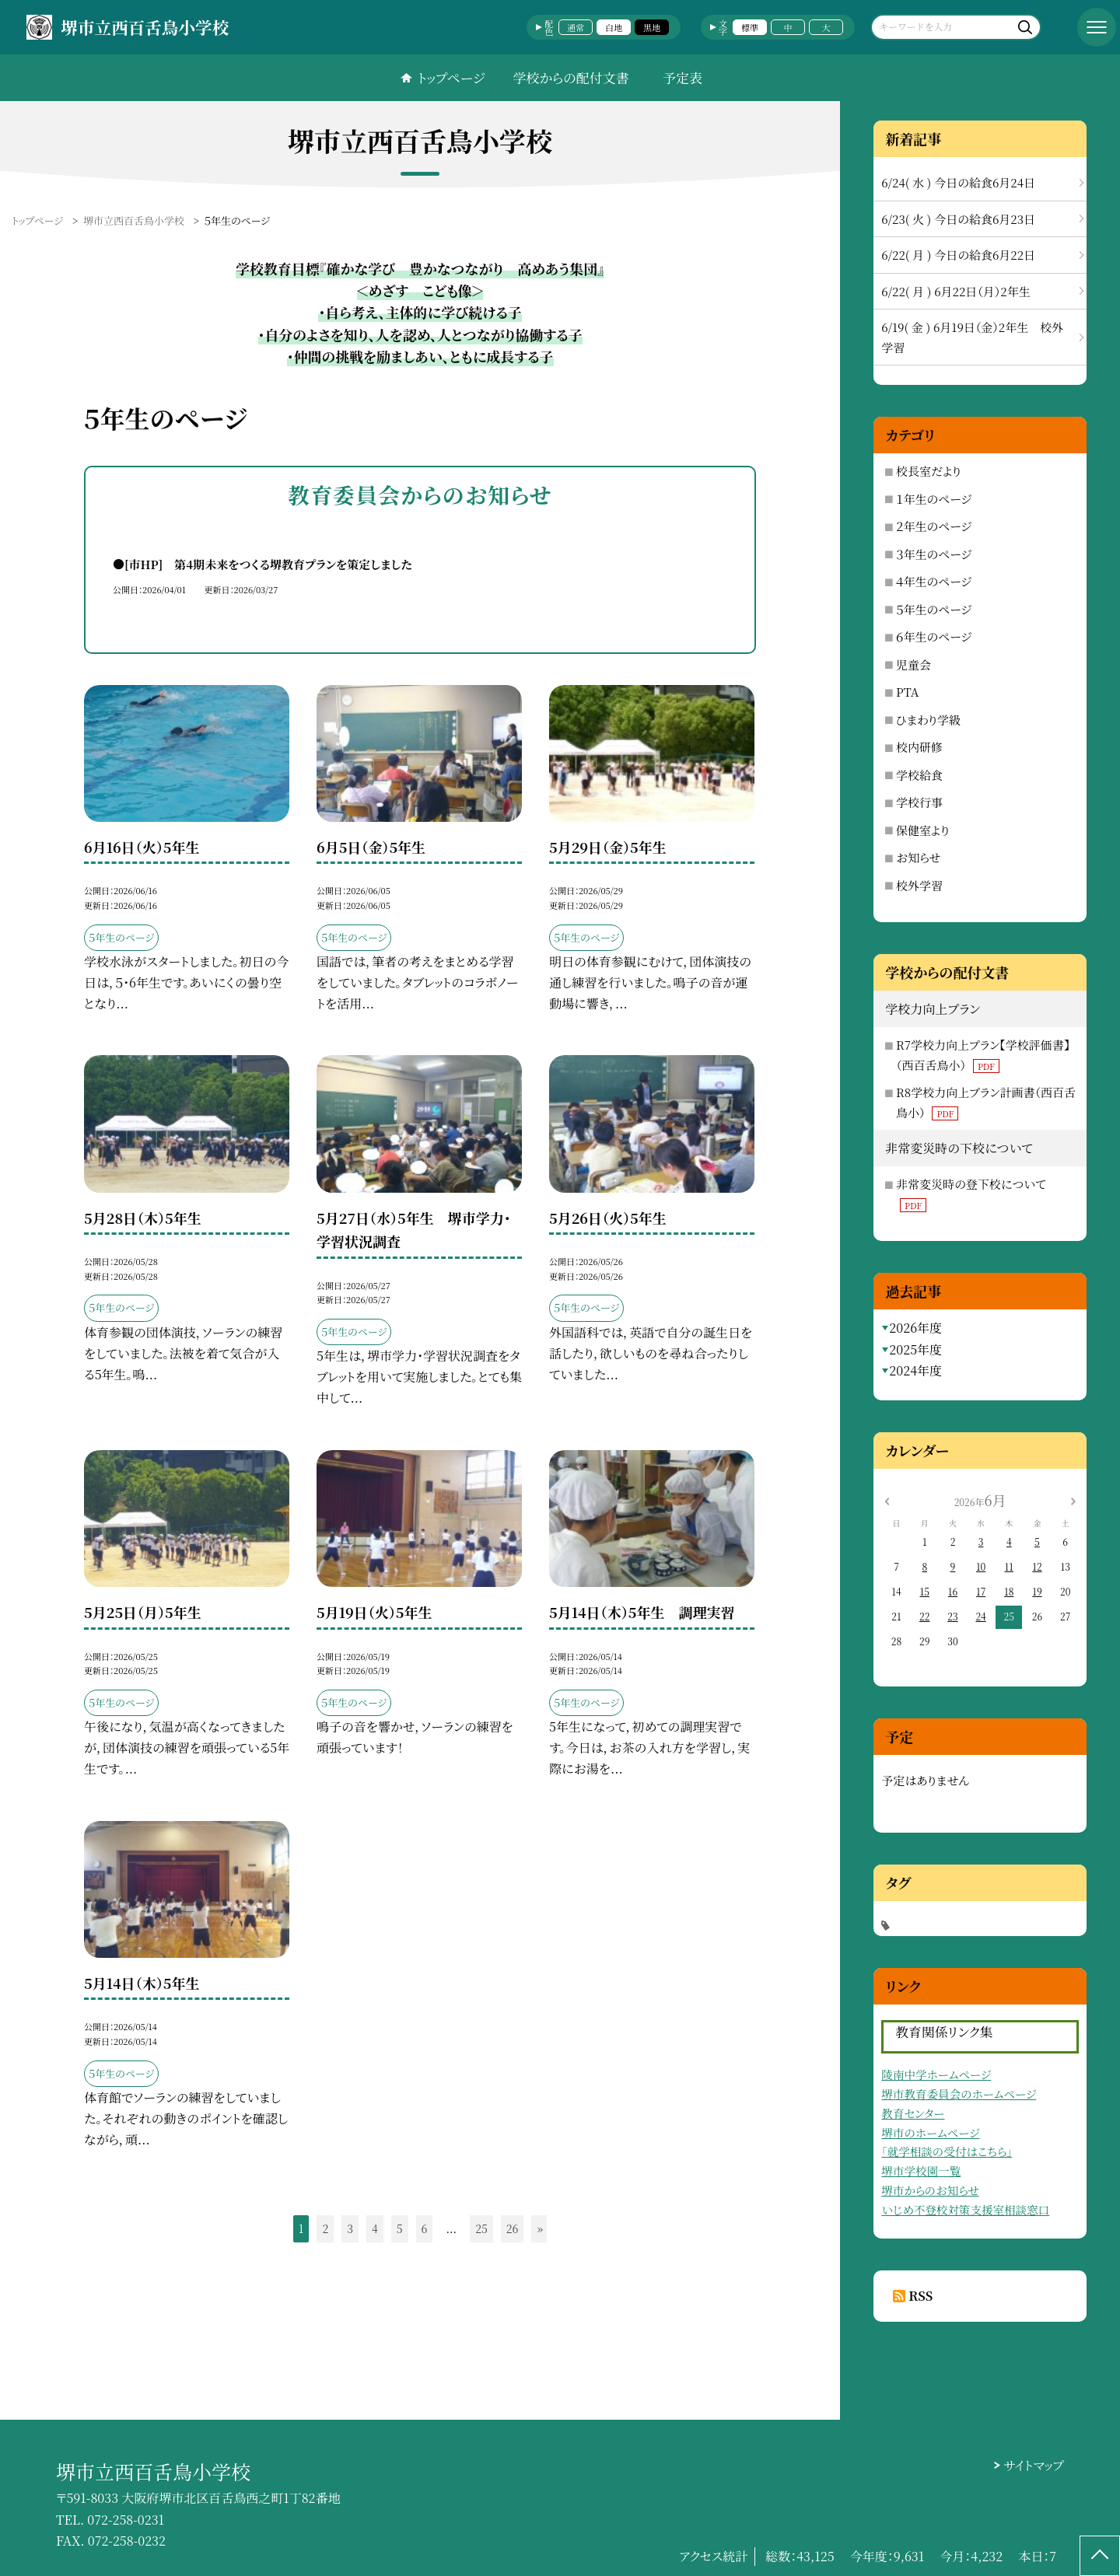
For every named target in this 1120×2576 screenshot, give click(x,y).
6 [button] (425, 2228)
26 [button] (512, 2228)
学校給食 (919, 775)
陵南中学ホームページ (936, 2074)
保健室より (923, 830)
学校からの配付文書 (570, 77)
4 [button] (375, 2228)
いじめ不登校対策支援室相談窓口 (965, 2209)
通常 (575, 27)
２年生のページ (933, 526)
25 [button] (481, 2228)
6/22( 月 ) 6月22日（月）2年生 (955, 291)
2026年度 (915, 1328)
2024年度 (915, 1370)
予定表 (682, 77)
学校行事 (919, 802)
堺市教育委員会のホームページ (958, 2093)
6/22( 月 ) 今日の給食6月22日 (958, 254)
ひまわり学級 (928, 719)
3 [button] (350, 2228)
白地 (613, 27)
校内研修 (919, 747)
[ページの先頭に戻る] (1099, 2555)
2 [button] (325, 2228)
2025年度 (915, 1349)
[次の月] (1073, 1499)
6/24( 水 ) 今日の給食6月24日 (958, 182)
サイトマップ (1034, 2465)
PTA (907, 691)
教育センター (912, 2113)
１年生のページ (933, 499)
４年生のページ (933, 581)
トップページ (451, 77)
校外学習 (919, 885)
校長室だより (928, 471)
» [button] (540, 2228)
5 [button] (400, 2228)
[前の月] (886, 1499)
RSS (920, 2296)
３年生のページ (933, 554)
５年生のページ (933, 609)
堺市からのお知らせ (929, 2190)
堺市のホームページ (930, 2132)
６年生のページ (933, 636)
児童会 (913, 664)
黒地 (651, 27)
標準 (749, 27)
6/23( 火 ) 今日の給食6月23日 (958, 219)
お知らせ (918, 857)
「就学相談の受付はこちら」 (946, 2151)
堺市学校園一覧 (921, 2170)
